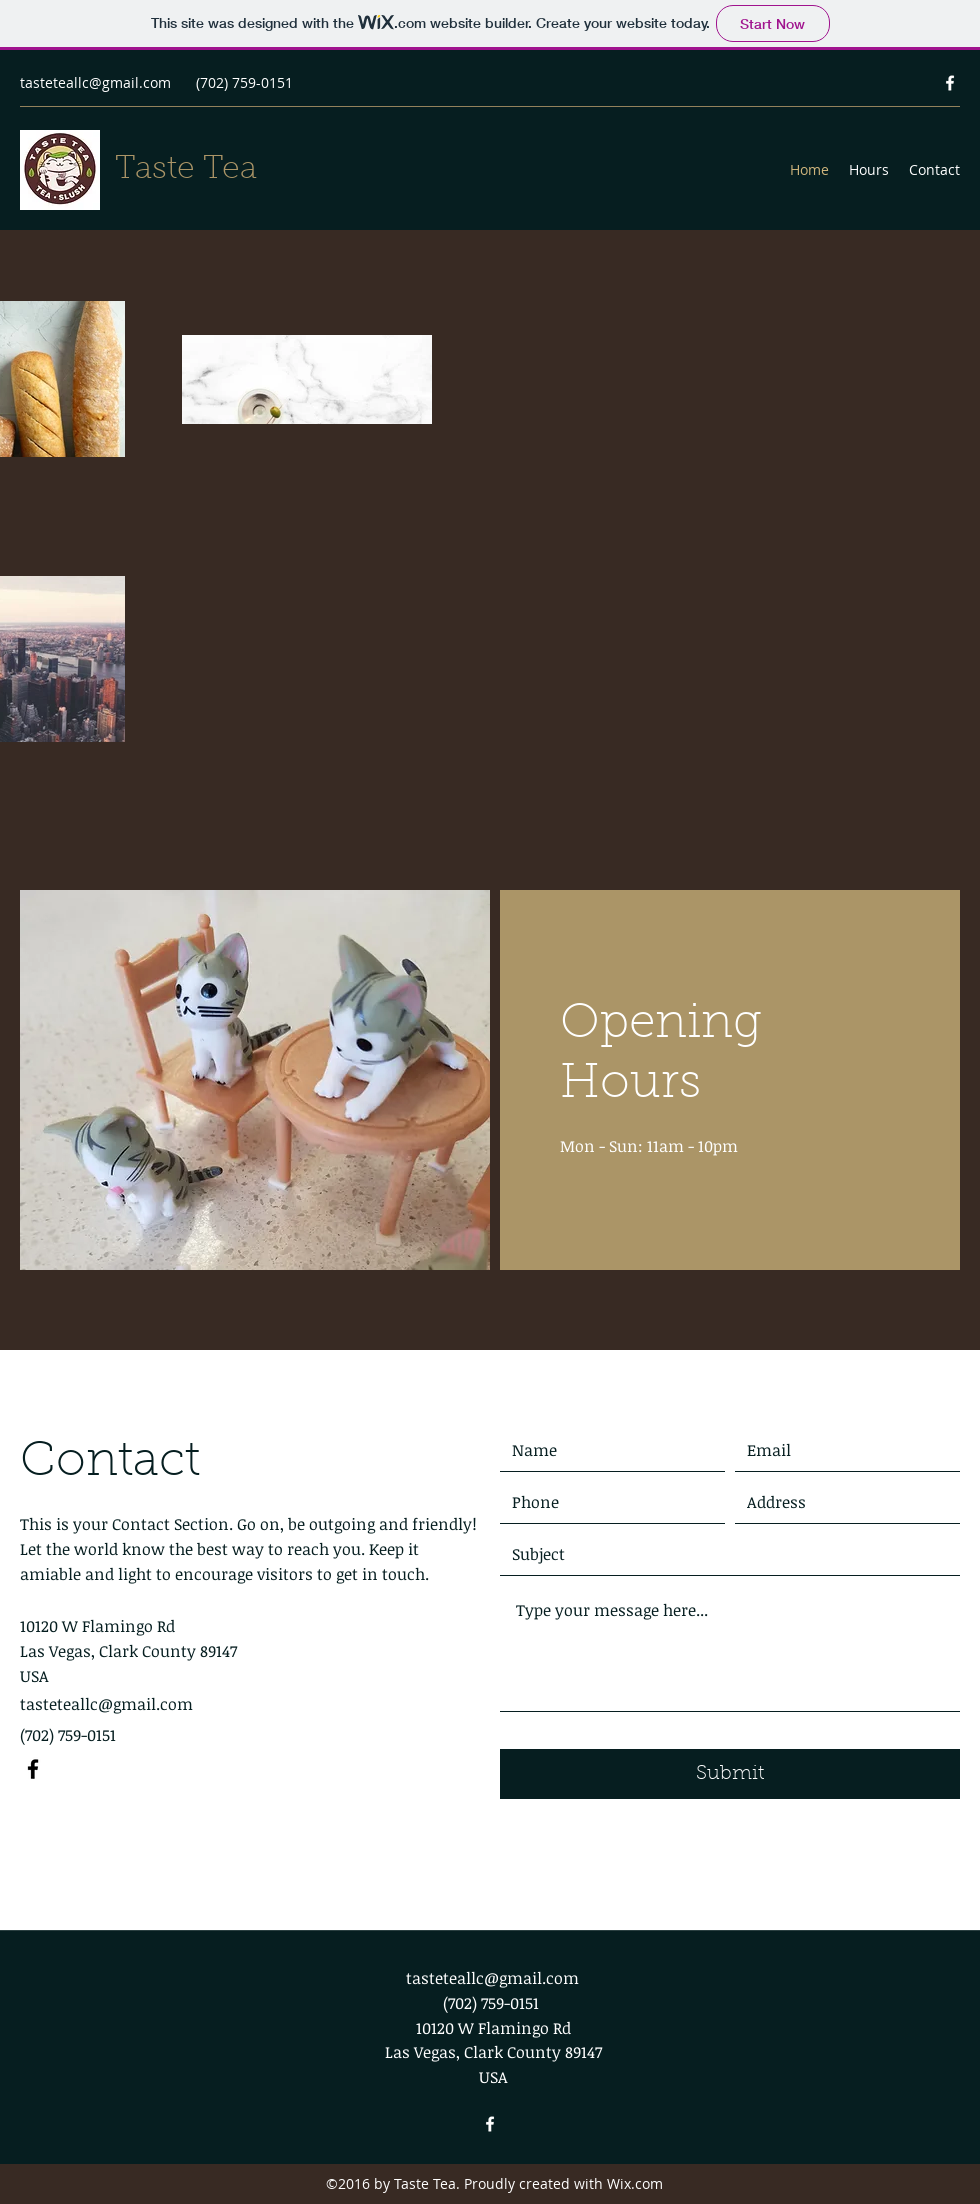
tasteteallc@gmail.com (95, 82)
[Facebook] (950, 83)
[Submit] (730, 1774)
